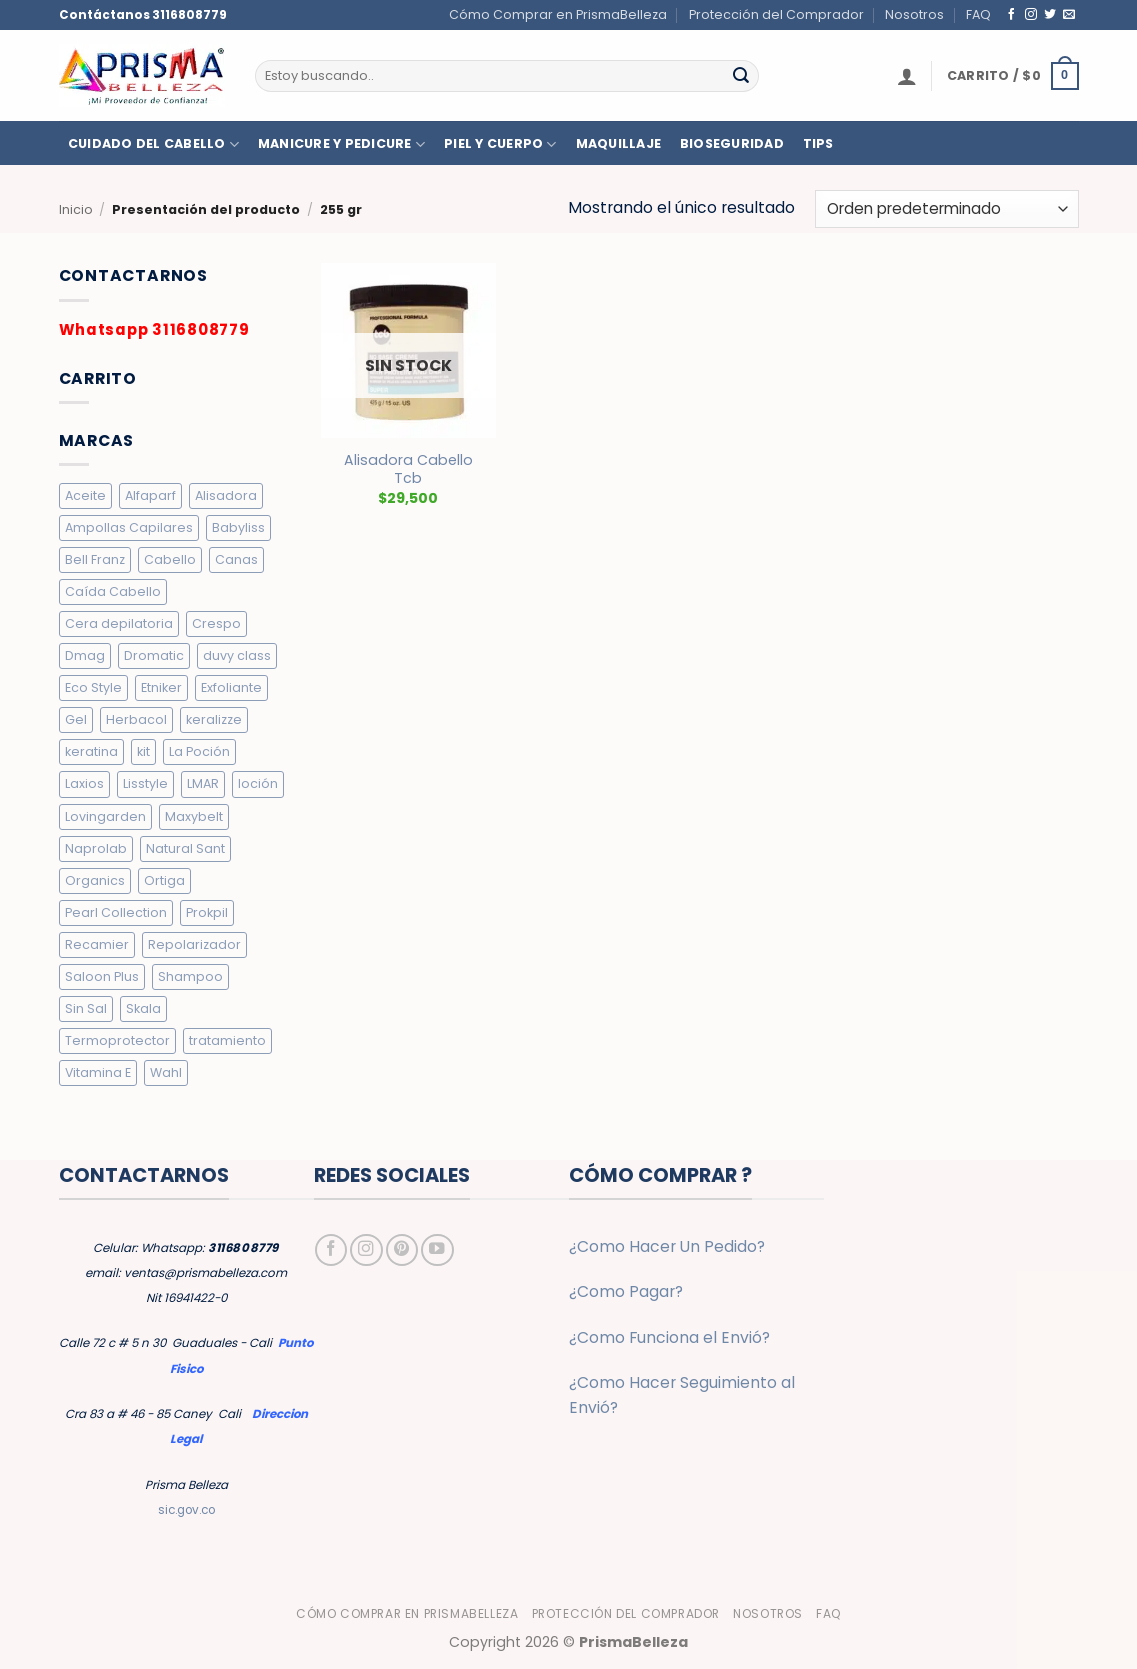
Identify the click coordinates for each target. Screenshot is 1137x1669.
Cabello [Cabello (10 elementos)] (170, 559)
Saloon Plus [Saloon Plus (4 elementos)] (102, 976)
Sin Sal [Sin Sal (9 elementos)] (86, 1008)
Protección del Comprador (776, 14)
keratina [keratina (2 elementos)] (91, 751)
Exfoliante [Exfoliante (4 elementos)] (231, 687)
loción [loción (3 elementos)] (258, 783)
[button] (907, 76)
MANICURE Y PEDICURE (341, 144)
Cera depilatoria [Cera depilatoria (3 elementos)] (119, 623)
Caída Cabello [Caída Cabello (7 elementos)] (113, 591)
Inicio (76, 209)
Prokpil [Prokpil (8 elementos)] (207, 912)
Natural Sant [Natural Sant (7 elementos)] (185, 848)
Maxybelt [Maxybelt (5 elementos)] (194, 816)
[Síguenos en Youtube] (437, 1250)
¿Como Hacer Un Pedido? (667, 1246)
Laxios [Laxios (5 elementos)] (84, 783)
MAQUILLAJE (619, 144)
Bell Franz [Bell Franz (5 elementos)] (95, 559)
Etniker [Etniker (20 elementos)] (161, 687)
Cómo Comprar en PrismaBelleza (558, 14)
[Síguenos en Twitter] (1050, 14)
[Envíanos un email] (1069, 14)
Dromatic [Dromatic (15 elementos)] (154, 655)
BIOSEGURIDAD (732, 144)
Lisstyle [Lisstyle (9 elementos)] (145, 783)
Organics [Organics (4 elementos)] (95, 880)
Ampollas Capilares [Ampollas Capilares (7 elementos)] (129, 527)
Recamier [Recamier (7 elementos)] (97, 944)
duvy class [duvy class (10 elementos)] (237, 655)
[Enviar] (741, 75)
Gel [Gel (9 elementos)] (76, 719)
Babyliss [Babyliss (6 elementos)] (238, 527)
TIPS (818, 144)
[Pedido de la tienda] (947, 209)
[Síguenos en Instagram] (1031, 14)
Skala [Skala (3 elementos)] (143, 1008)
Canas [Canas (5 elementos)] (236, 559)
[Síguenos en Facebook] (1012, 14)
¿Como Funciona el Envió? (669, 1337)
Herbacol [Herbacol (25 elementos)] (136, 719)
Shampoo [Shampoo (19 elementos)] (190, 976)
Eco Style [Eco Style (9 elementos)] (93, 687)
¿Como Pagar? (626, 1291)
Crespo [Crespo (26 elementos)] (216, 623)
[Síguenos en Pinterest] (402, 1250)
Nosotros (914, 14)
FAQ (978, 14)
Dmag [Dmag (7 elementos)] (85, 655)
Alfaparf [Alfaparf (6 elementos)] (150, 495)
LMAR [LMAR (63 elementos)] (203, 783)
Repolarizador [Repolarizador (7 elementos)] (194, 944)
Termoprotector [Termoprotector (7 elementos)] (117, 1040)
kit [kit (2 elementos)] (143, 751)
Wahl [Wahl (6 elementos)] (166, 1072)
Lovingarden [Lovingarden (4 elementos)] (105, 816)
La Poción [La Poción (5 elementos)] (199, 751)
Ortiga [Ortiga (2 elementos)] (164, 880)
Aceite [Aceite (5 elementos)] (85, 495)
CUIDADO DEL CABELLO (153, 144)
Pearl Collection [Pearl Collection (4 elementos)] (116, 912)
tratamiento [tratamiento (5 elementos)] (227, 1040)
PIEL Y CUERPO (500, 144)
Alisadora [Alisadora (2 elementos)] (226, 495)
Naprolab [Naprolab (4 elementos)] (96, 848)
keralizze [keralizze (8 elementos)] (214, 719)
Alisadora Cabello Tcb (408, 469)
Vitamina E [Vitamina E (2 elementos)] (98, 1072)
